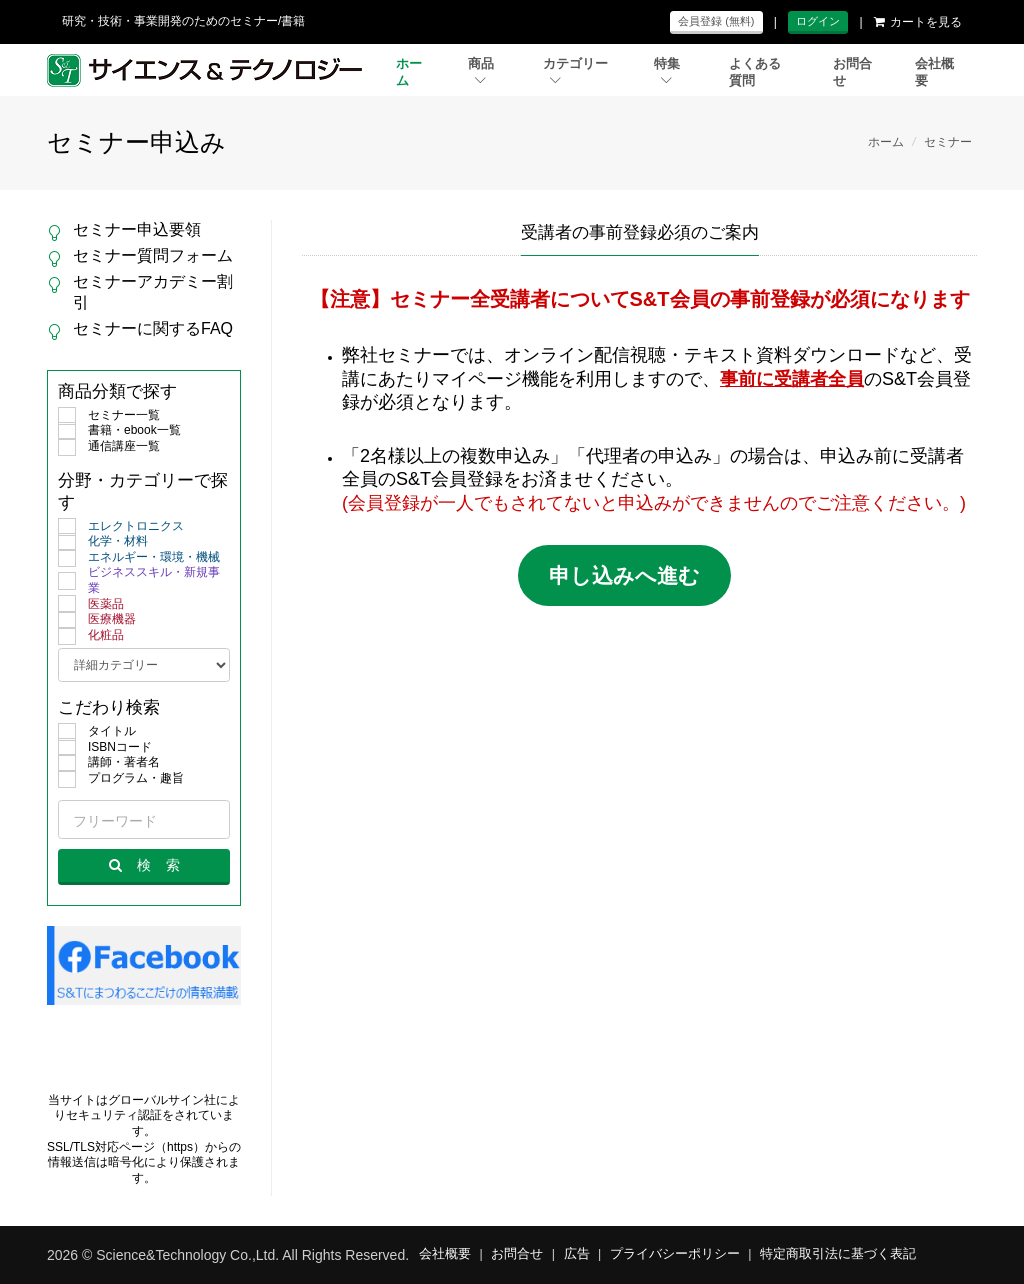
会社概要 (934, 72)
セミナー (948, 142)
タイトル (97, 732)
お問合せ (852, 72)
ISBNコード (105, 748)
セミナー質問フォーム (153, 255)
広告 (577, 1254)
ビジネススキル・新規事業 (139, 580)
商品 (481, 71)
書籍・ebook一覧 (119, 431)
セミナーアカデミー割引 (153, 292)
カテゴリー (575, 71)
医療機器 (97, 620)
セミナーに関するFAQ (153, 328)
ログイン (818, 21)
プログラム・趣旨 (121, 779)
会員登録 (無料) (716, 21)
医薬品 (91, 605)
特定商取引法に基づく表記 (838, 1254)
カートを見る (918, 22)
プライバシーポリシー (675, 1254)
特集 (667, 71)
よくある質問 (755, 72)
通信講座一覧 (109, 447)
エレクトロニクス (121, 527)
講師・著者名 (109, 763)
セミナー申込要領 (137, 229)
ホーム (409, 72)
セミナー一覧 (109, 416)
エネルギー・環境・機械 (139, 558)
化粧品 (91, 636)
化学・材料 (103, 542)
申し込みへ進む (624, 575)
